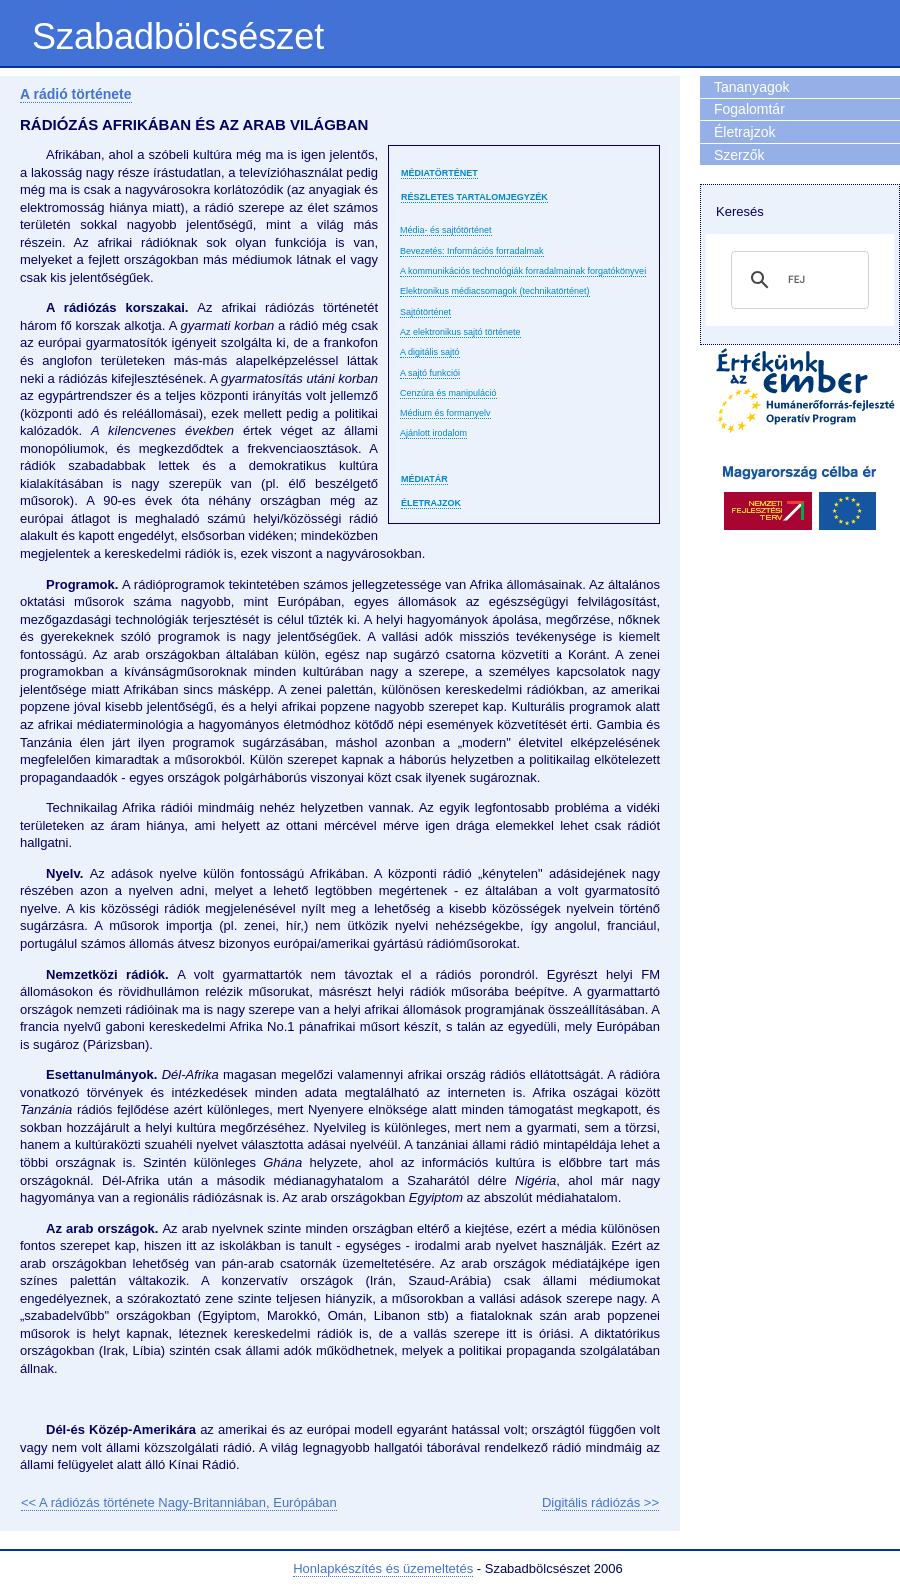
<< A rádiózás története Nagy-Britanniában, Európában (179, 1502)
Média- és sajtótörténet (446, 230)
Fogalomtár (749, 109)
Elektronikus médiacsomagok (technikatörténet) (495, 291)
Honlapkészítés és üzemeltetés (383, 1568)
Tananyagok (752, 87)
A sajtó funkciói (430, 373)
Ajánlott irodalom (433, 433)
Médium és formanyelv (445, 413)
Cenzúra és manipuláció (448, 393)
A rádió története (76, 94)
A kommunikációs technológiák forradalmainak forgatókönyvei (523, 271)
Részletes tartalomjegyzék (474, 197)
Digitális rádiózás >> (600, 1502)
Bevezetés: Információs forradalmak (472, 251)
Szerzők (739, 155)
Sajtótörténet (425, 312)
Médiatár (424, 479)
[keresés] (797, 280)
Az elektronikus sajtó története (460, 332)
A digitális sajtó (430, 352)
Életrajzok (431, 503)
